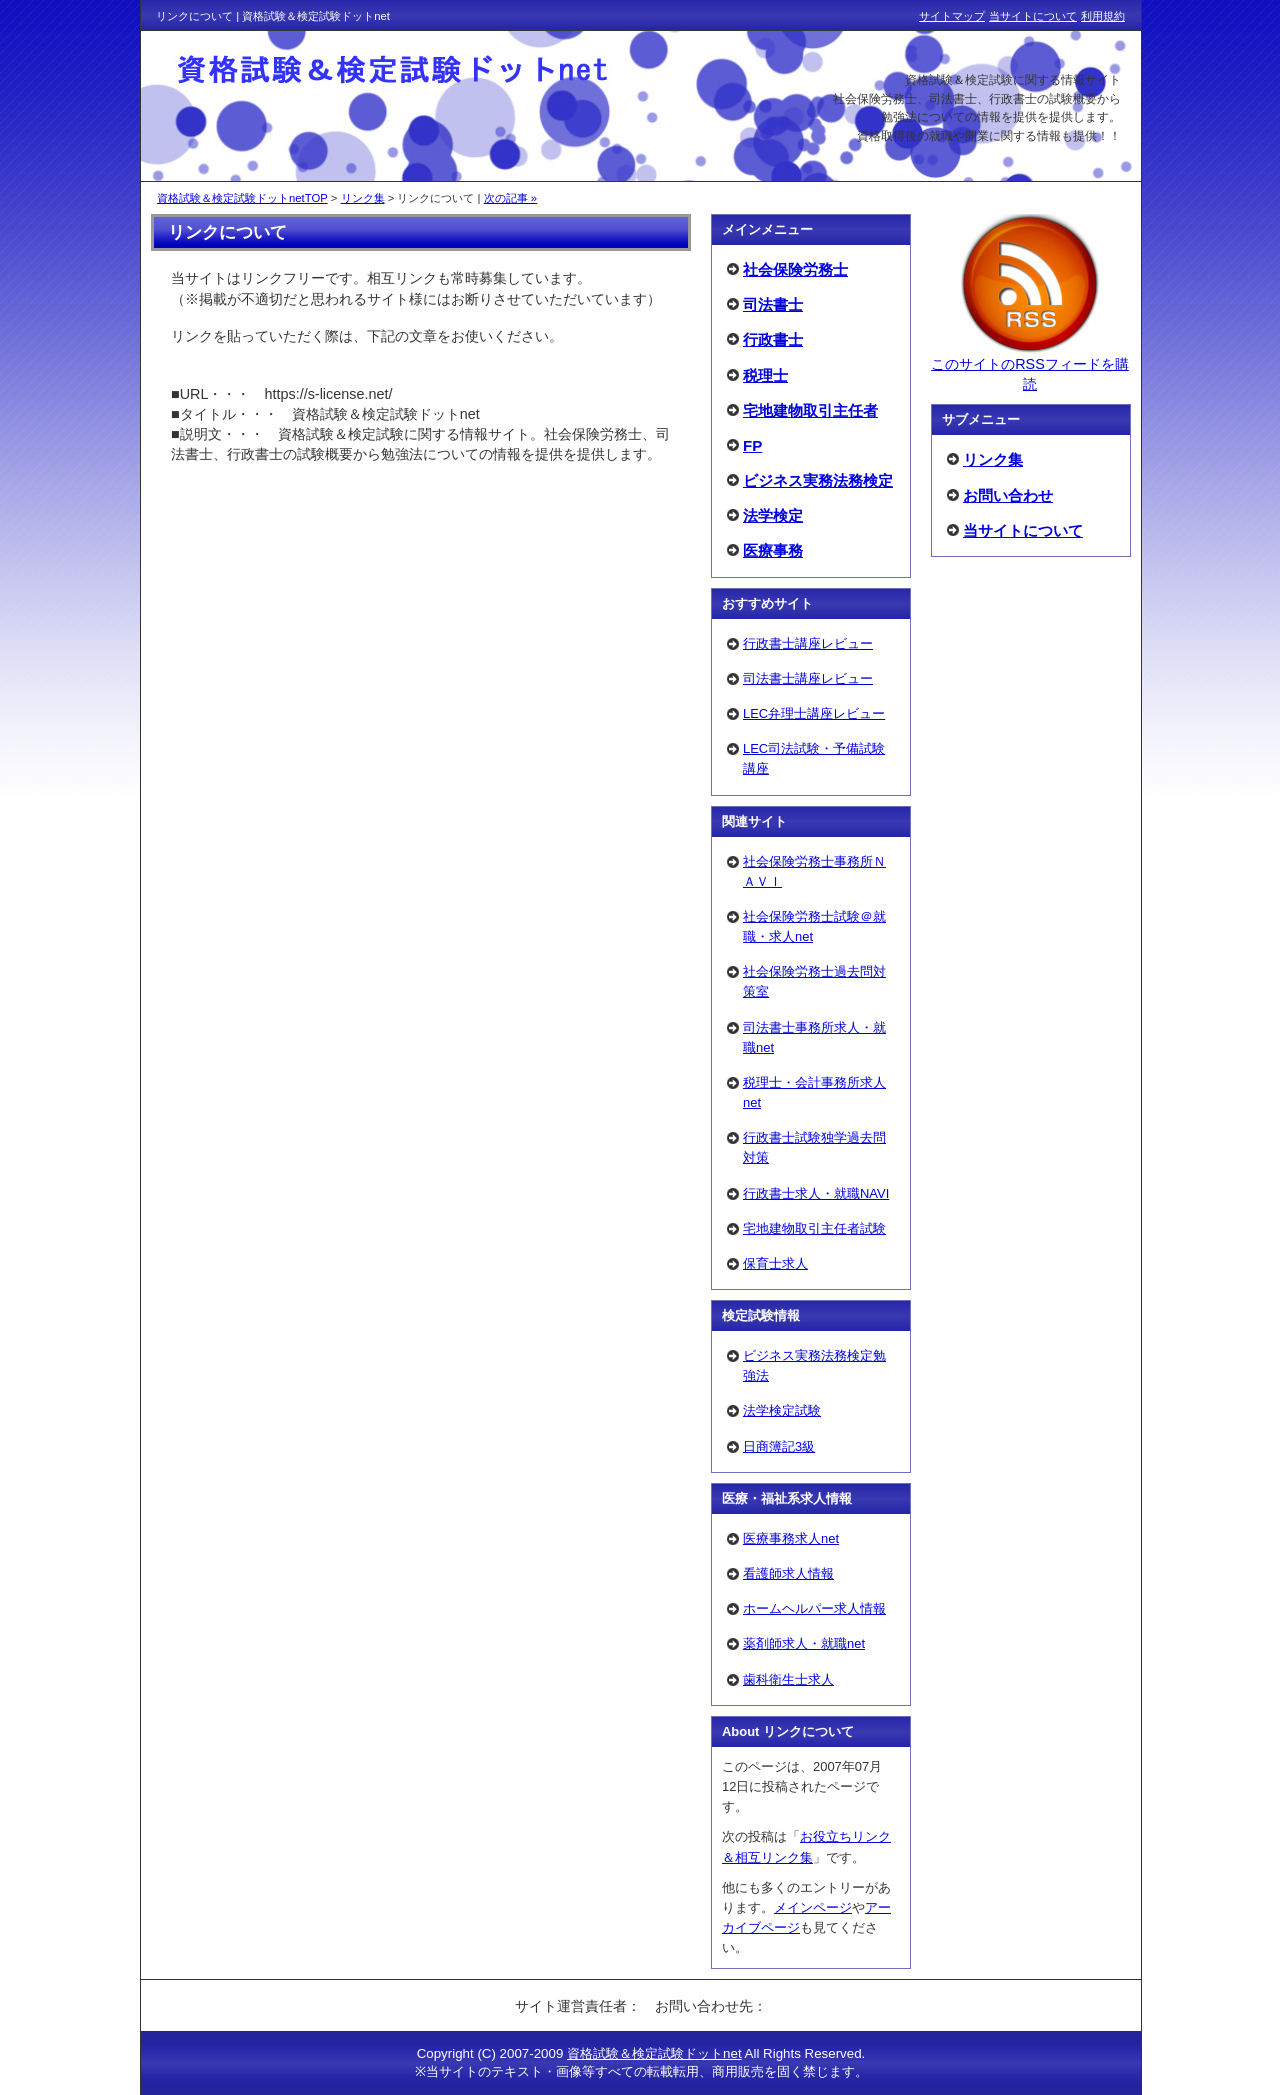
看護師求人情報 (788, 1573)
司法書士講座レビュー (808, 678)
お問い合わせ (1008, 495)
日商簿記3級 (779, 1446)
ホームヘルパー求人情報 (814, 1608)
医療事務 (773, 550)
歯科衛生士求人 (788, 1679)
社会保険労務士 (795, 269)
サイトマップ (952, 16)
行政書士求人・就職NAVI (816, 1193)
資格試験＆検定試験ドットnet (654, 2053)
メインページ (813, 1907)
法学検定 (773, 515)
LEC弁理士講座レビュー (814, 713)
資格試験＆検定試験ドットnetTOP (242, 198)
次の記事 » (510, 198)
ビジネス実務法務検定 (818, 480)
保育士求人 (775, 1263)
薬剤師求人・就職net (804, 1643)
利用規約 (1103, 16)
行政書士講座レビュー (808, 643)
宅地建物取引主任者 (810, 410)
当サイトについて (1023, 530)
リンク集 (993, 459)
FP (752, 445)
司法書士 (773, 304)
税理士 (765, 375)
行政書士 (773, 339)
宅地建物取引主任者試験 (814, 1228)
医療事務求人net (791, 1538)
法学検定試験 (782, 1410)
